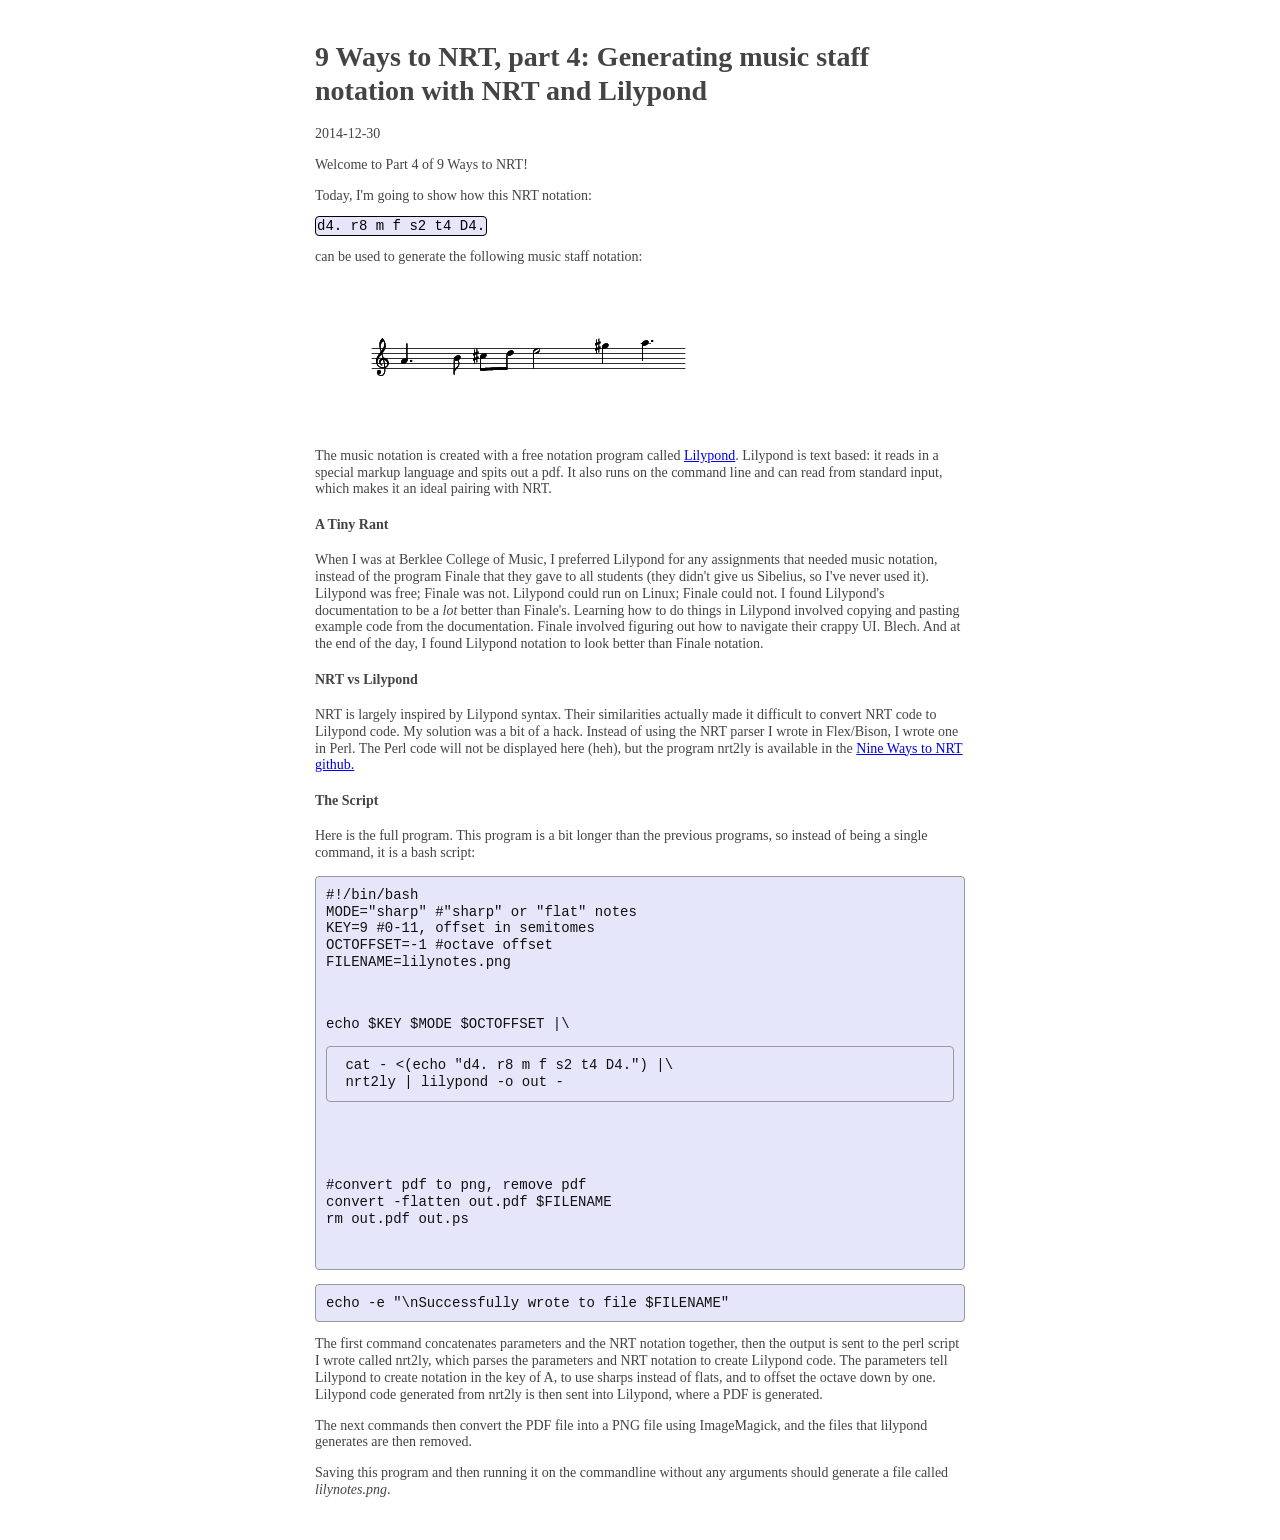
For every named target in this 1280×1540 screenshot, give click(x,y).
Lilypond (709, 456)
